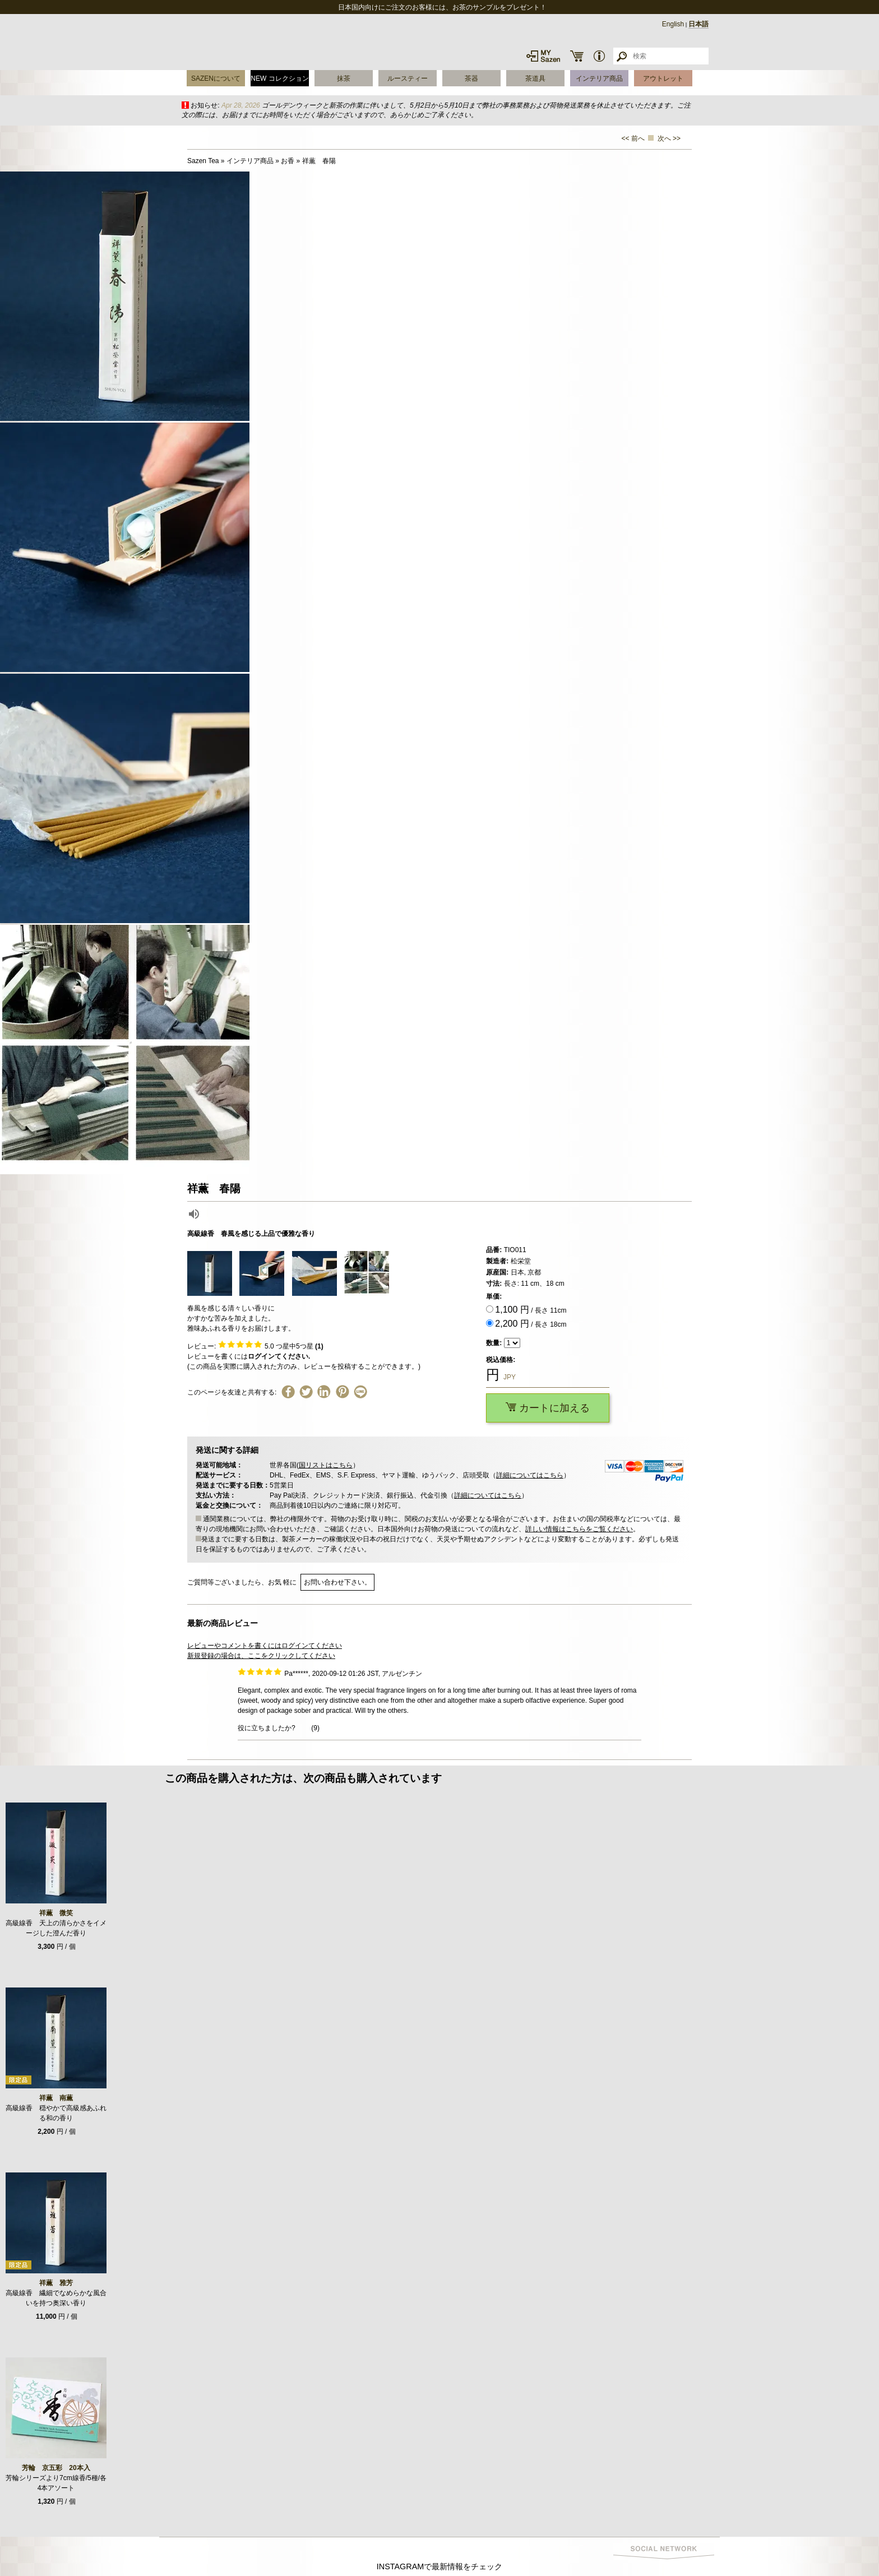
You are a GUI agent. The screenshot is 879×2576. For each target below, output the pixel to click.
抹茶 (343, 78)
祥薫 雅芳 (56, 2283)
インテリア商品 (599, 78)
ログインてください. (279, 1356)
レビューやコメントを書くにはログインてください (264, 1646)
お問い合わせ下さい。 (337, 1582)
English (673, 24)
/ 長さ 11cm (530, 1309)
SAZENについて (215, 78)
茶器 (471, 78)
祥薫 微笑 (56, 1913)
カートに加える (548, 1408)
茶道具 (535, 78)
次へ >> (669, 138)
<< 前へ (633, 138)
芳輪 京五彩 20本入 (56, 2468)
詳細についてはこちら (529, 1475)
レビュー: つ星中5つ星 (255, 1346)
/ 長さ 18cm (530, 1323)
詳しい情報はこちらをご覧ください (579, 1529)
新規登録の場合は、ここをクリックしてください (261, 1656)
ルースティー (407, 78)
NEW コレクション (279, 78)
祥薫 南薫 (56, 2098)
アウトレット (663, 78)
